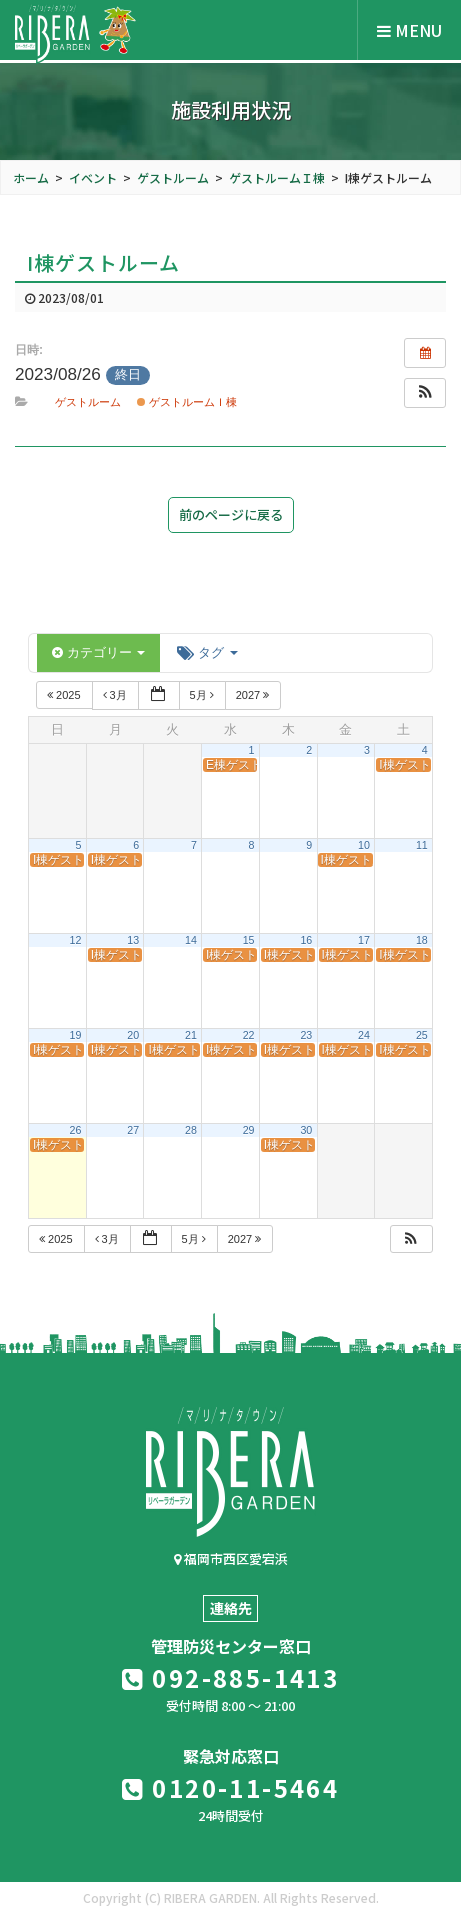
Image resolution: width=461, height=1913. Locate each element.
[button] (425, 393)
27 (133, 1130)
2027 (254, 695)
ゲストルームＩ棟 (187, 402)
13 (133, 940)
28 (191, 1130)
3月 (116, 695)
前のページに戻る (231, 514)
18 (422, 940)
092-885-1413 (231, 1677)
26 (76, 1130)
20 (133, 1035)
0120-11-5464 (231, 1787)
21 (191, 1035)
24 (364, 1035)
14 (191, 940)
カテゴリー (98, 652)
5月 (203, 695)
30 (306, 1130)
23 (306, 1035)
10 (364, 845)
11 (422, 845)
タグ (207, 652)
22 (249, 1035)
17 (364, 940)
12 (76, 940)
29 (249, 1130)
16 (306, 940)
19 (76, 1035)
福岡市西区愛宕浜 (231, 1558)
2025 (65, 695)
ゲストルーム (88, 402)
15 (249, 940)
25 (422, 1035)
